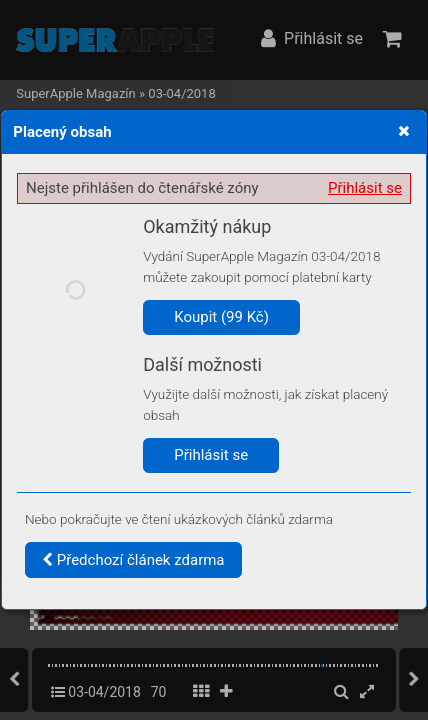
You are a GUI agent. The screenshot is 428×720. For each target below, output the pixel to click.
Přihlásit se (365, 188)
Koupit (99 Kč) (221, 317)
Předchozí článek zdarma (133, 560)
